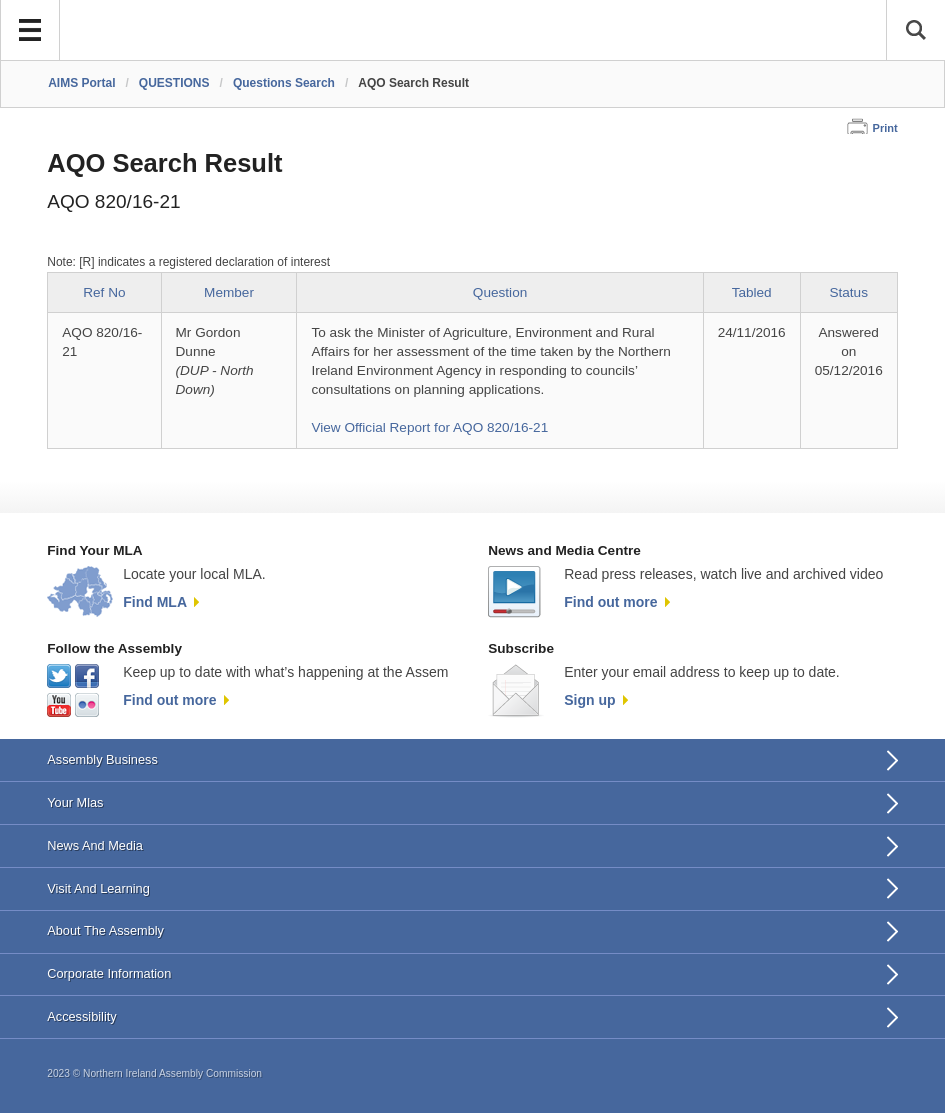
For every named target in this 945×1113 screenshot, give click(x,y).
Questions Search (284, 83)
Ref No (104, 292)
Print (885, 128)
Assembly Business (102, 759)
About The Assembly (105, 930)
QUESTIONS (174, 83)
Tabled (752, 292)
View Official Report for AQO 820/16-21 (429, 427)
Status (848, 292)
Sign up (589, 700)
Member (229, 292)
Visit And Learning (98, 888)
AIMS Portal (81, 83)
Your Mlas (75, 802)
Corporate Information (109, 973)
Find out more (610, 602)
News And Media (95, 845)
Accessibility (81, 1016)
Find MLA (155, 602)
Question (500, 292)
